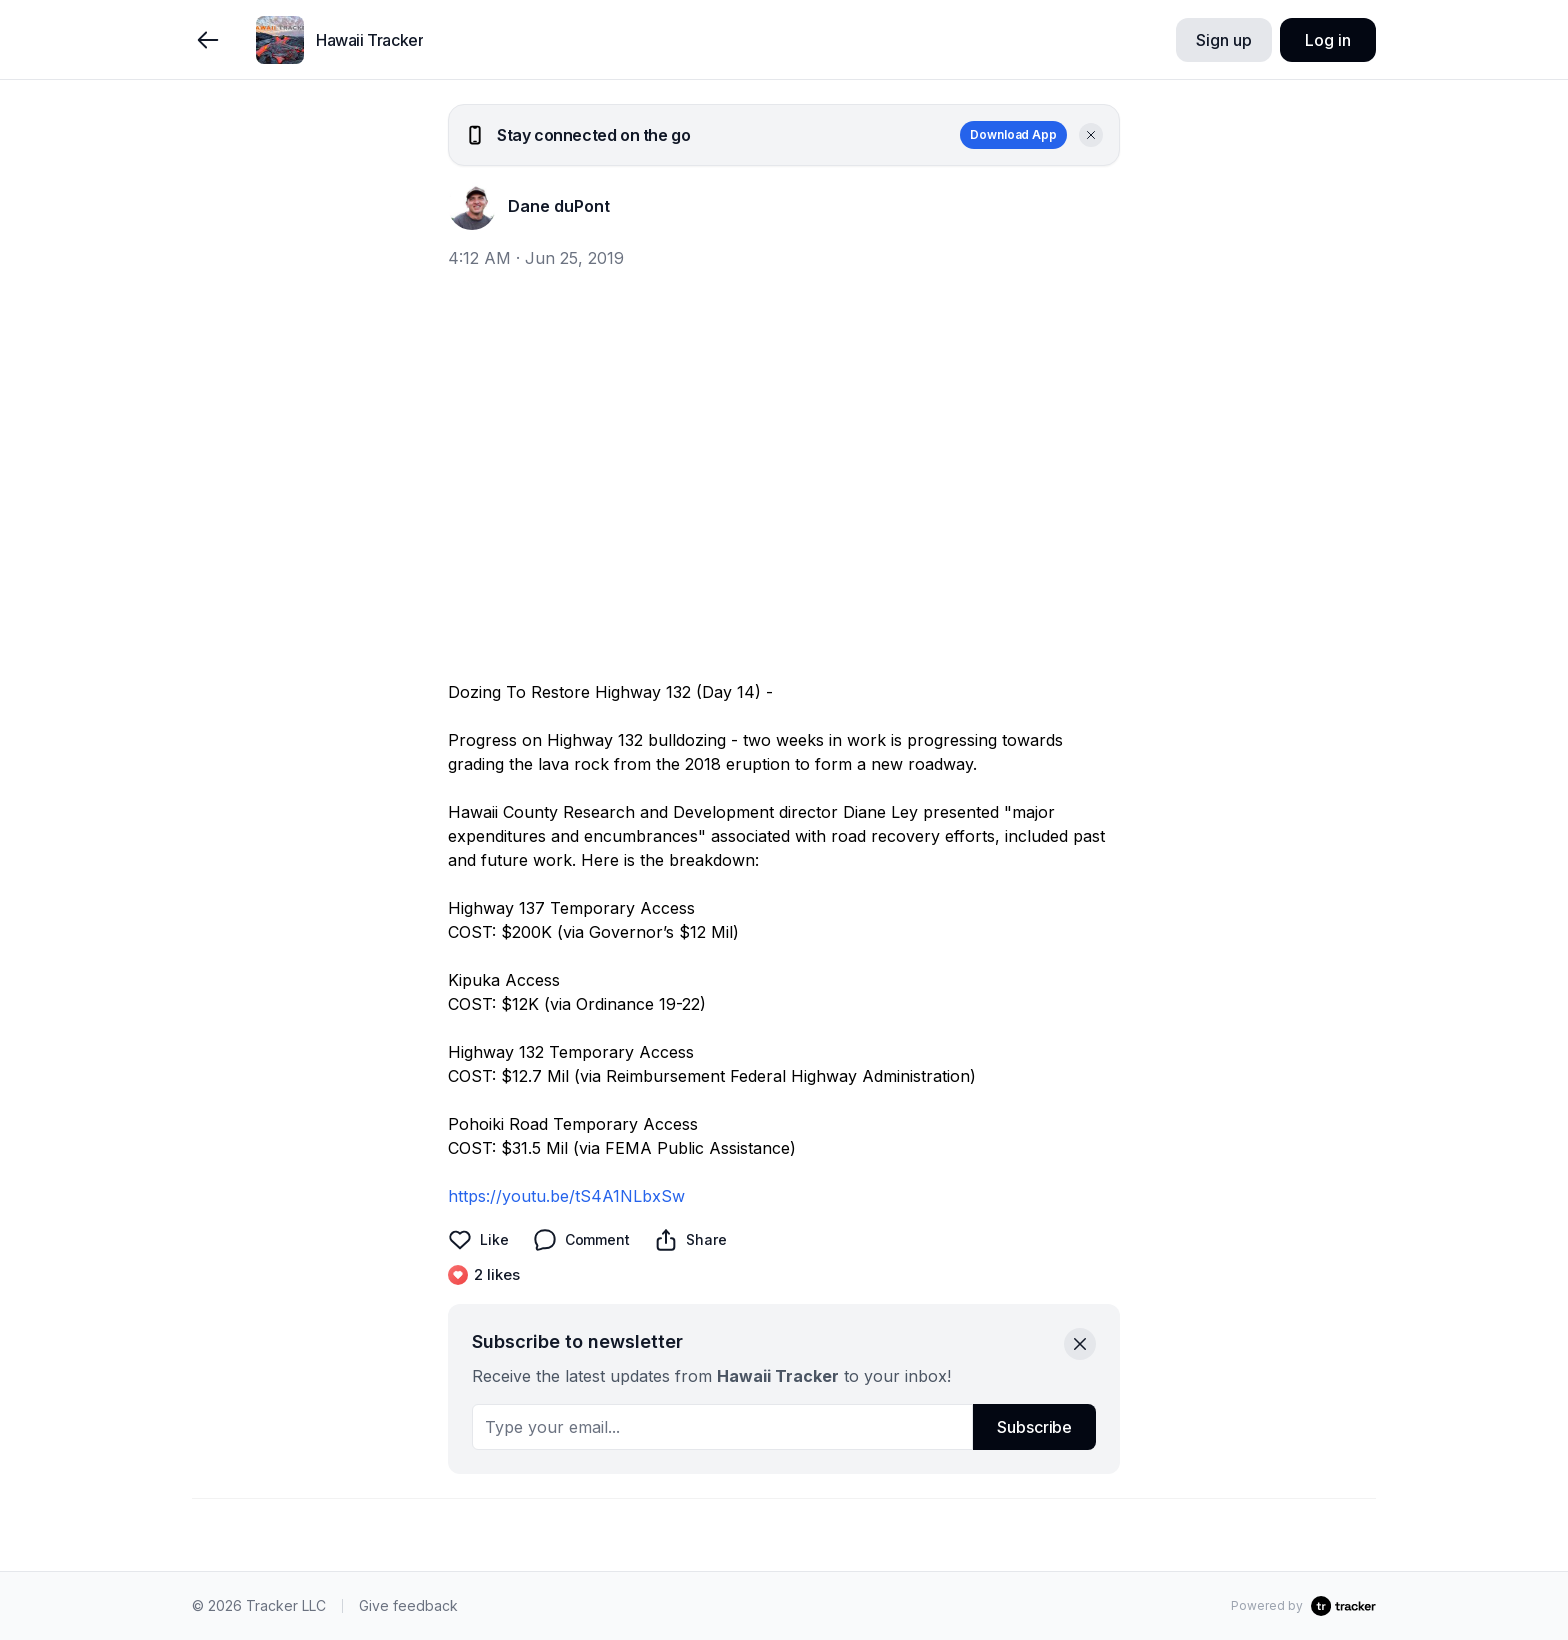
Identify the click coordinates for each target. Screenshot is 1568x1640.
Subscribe (1034, 1427)
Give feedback (408, 1605)
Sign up (1223, 40)
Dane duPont (559, 206)
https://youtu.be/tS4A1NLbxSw (566, 1196)
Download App (1013, 134)
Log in (1327, 40)
